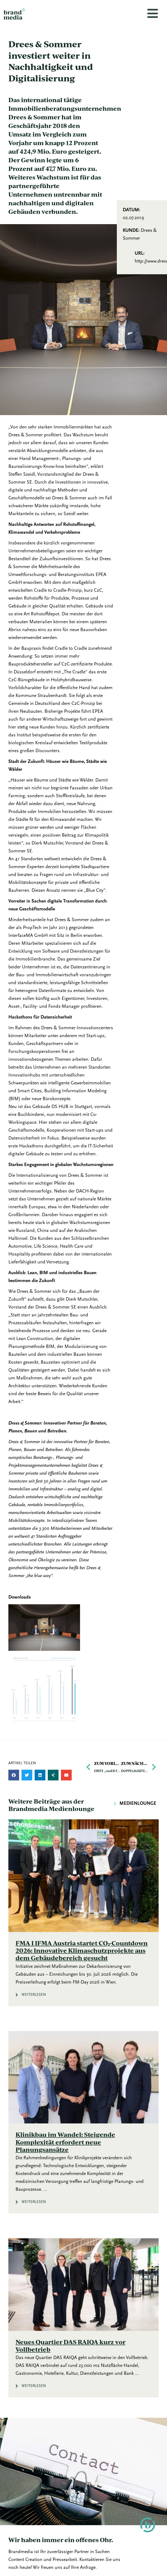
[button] (13, 1775)
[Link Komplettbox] (83, 1912)
